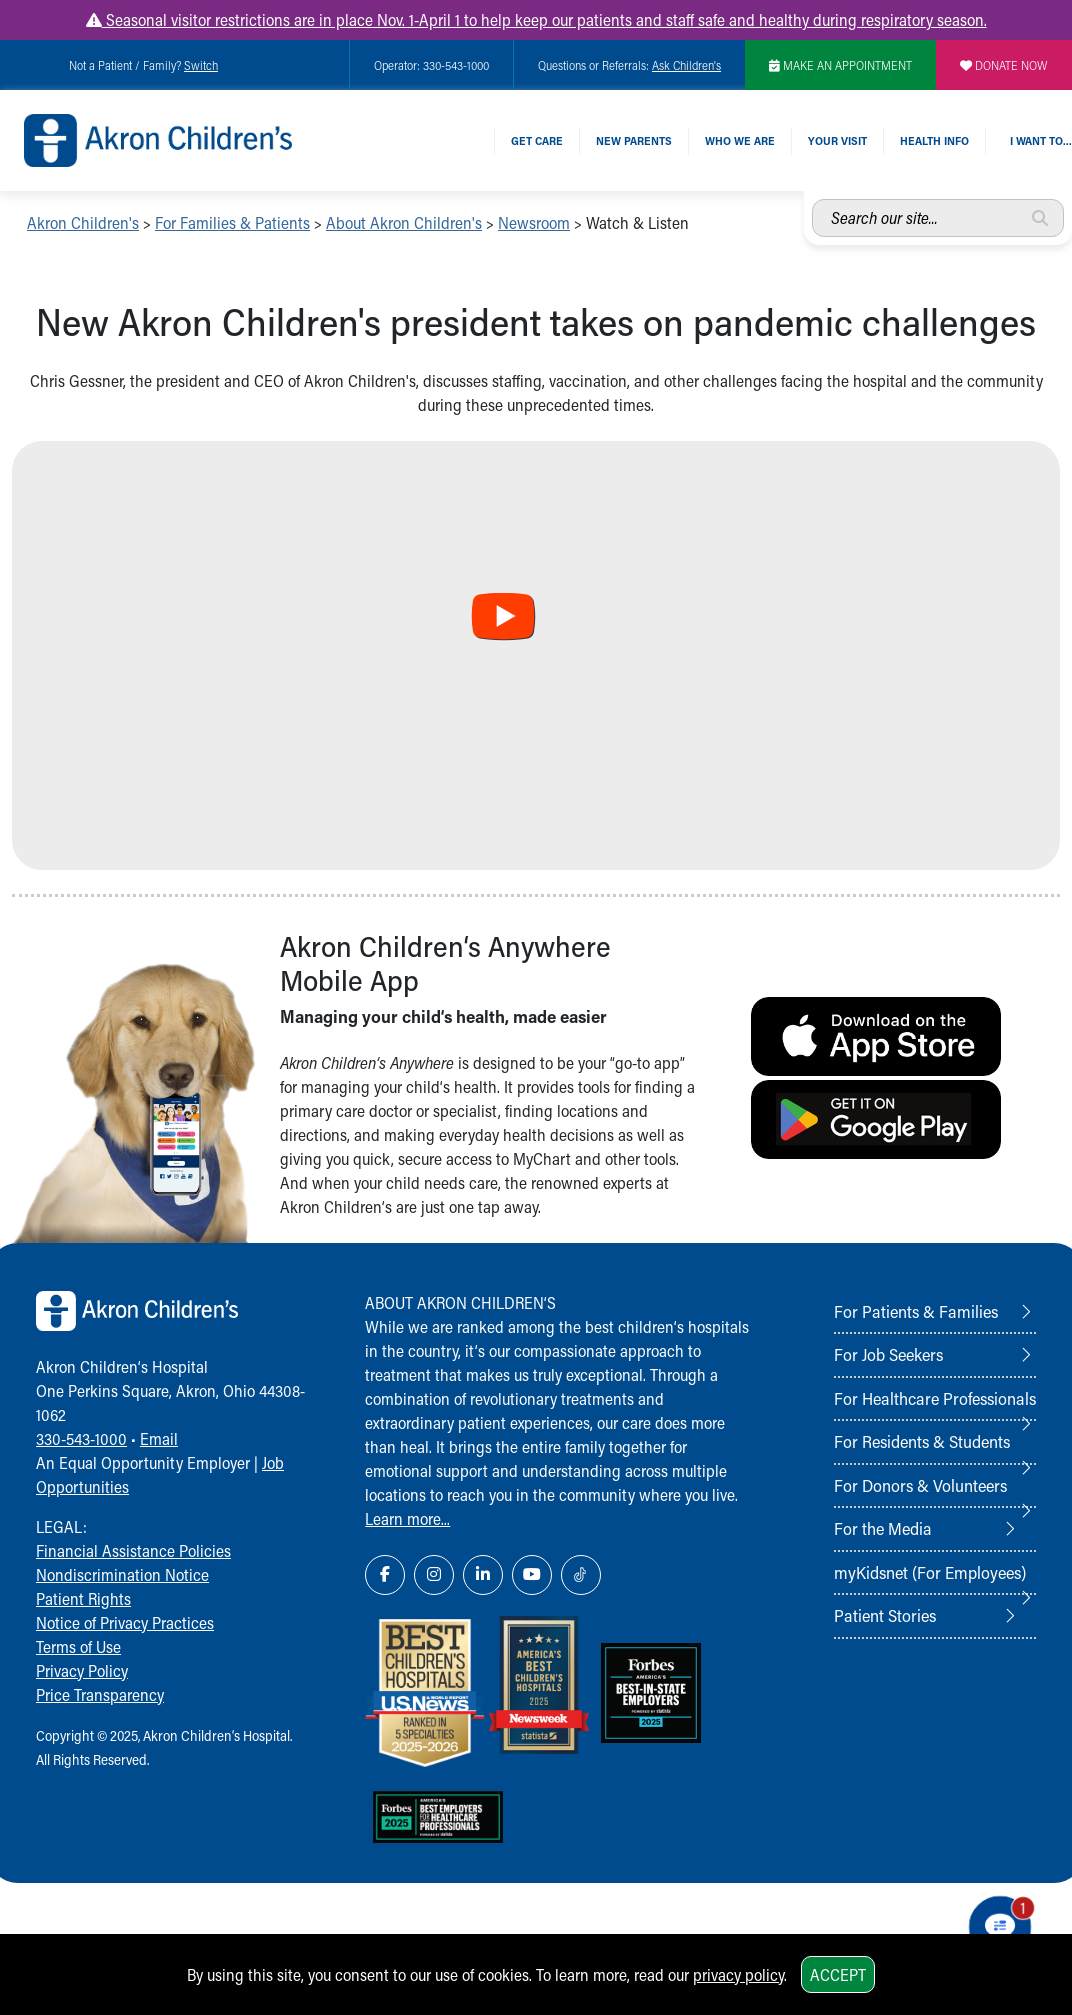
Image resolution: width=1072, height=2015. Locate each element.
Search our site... (812, 199)
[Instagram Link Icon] (434, 1575)
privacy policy (738, 1974)
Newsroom (534, 222)
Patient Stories (885, 1615)
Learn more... (407, 1518)
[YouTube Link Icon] (532, 1575)
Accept (838, 1974)
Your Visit (837, 140)
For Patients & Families (916, 1311)
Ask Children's (686, 65)
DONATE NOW (1004, 65)
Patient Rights (83, 1598)
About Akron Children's (404, 222)
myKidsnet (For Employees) (930, 1572)
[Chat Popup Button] (1000, 1927)
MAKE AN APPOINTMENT (840, 65)
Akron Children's (83, 222)
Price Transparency (100, 1694)
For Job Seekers (888, 1354)
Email (159, 1438)
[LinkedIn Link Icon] (483, 1575)
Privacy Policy (82, 1670)
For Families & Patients (232, 222)
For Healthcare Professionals (935, 1398)
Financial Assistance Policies (133, 1550)
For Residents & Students (922, 1441)
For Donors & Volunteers (920, 1485)
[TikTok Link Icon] (581, 1575)
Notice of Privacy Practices (125, 1622)
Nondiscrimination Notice (122, 1574)
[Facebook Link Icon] (385, 1575)
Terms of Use (78, 1646)
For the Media (883, 1528)
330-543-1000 (81, 1438)
